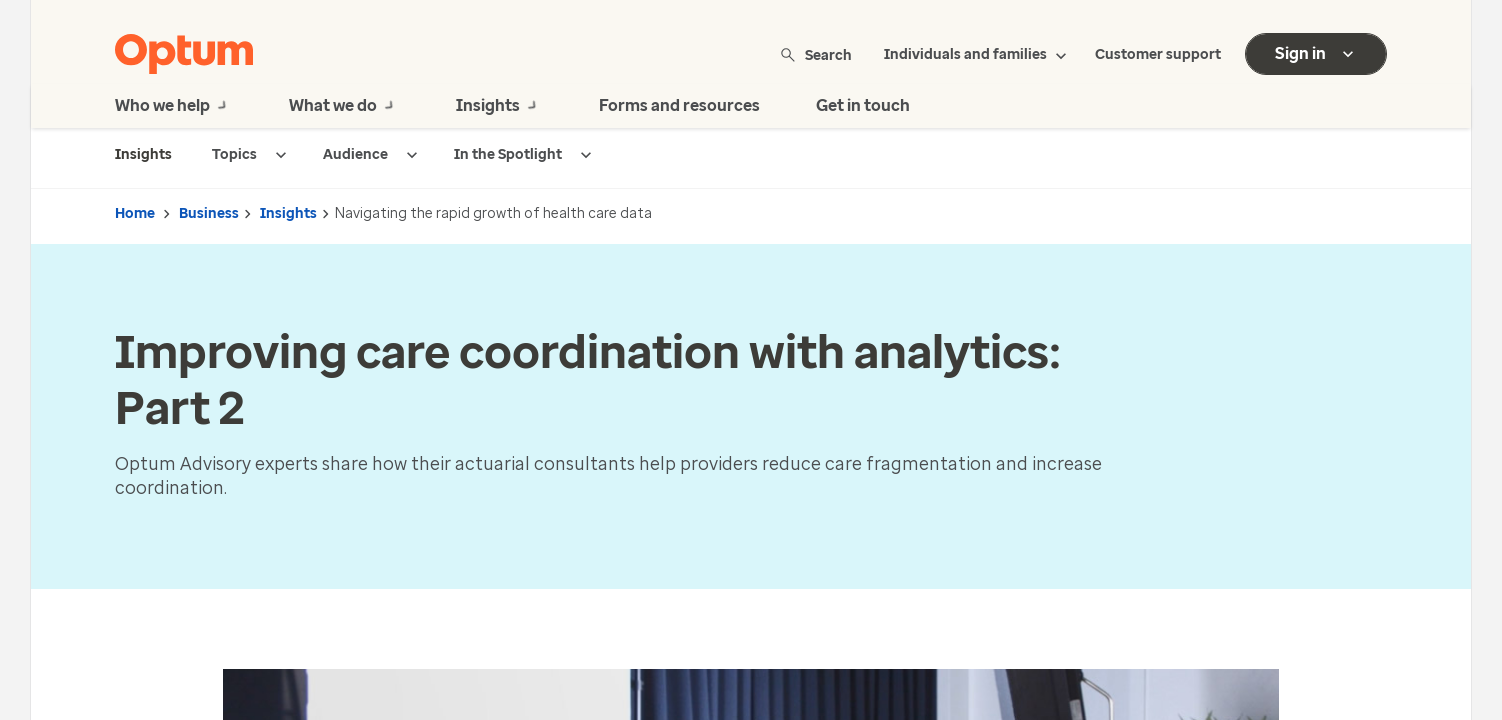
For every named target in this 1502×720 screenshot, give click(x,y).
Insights (288, 213)
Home (135, 213)
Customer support (1158, 54)
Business (209, 213)
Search (817, 54)
